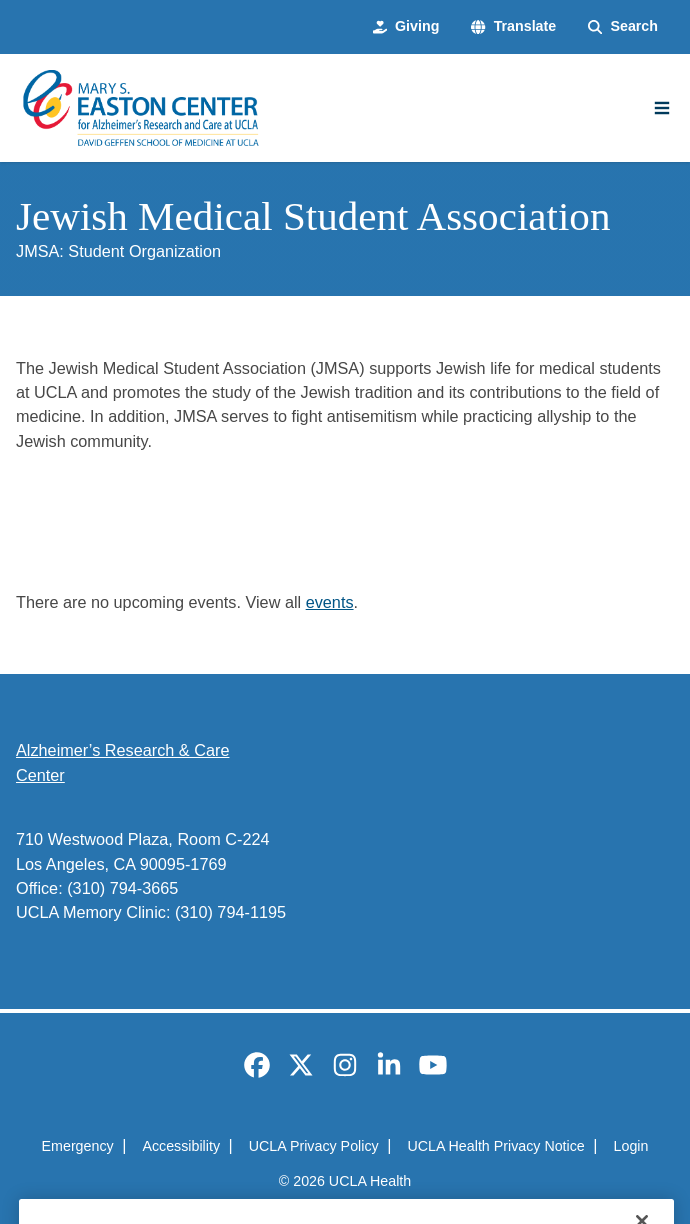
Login (631, 1146)
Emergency (78, 1146)
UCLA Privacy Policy (314, 1146)
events (330, 602)
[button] (513, 26)
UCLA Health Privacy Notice (495, 1146)
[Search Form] (623, 26)
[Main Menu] (662, 108)
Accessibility (181, 1146)
